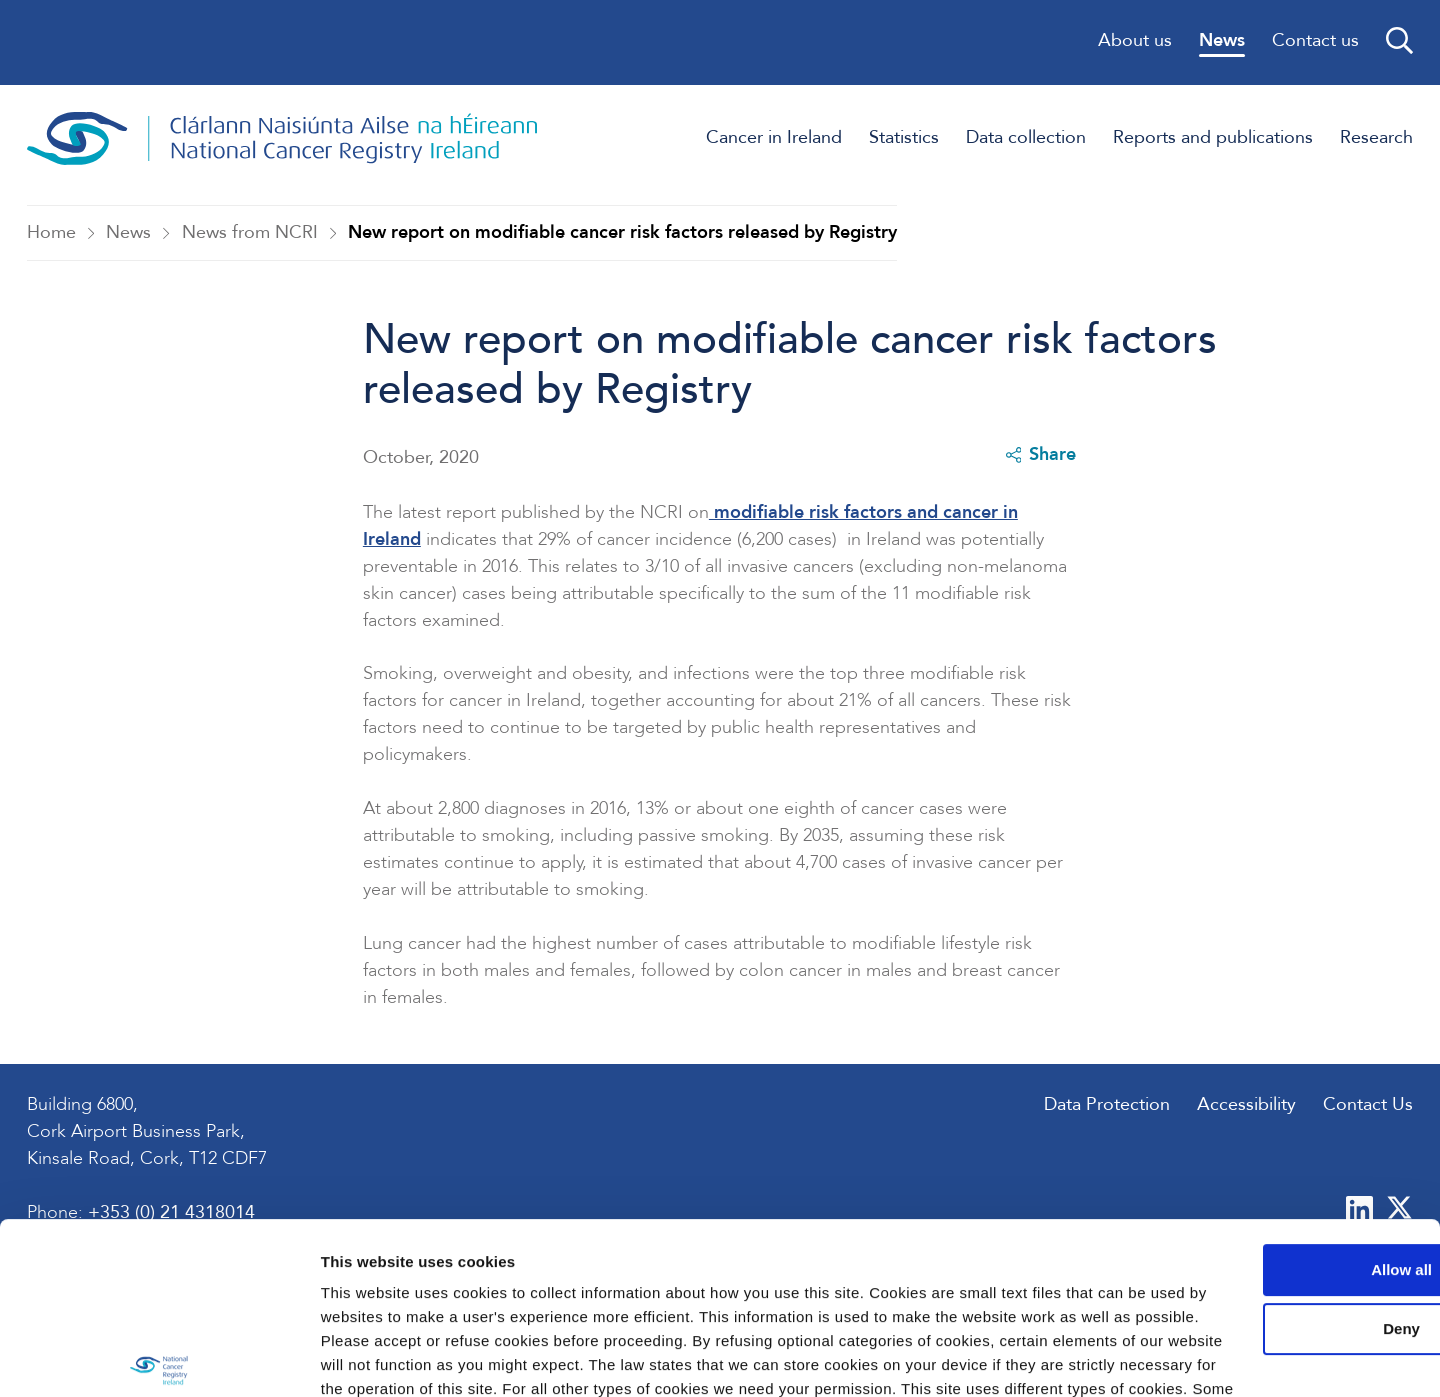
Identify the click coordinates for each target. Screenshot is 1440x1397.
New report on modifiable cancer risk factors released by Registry (622, 233)
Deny (1273, 1194)
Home (51, 233)
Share (1040, 456)
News (128, 233)
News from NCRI (250, 233)
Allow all (1273, 1135)
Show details (308, 1357)
